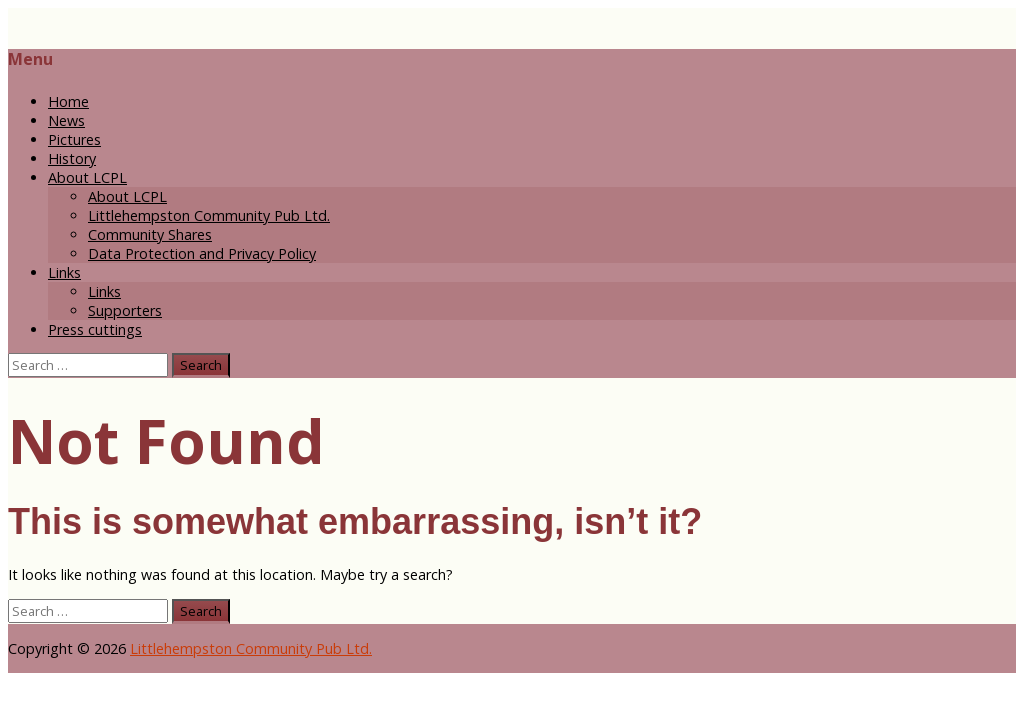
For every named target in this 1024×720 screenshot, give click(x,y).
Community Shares (150, 234)
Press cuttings (95, 329)
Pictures (74, 139)
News (66, 120)
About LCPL (87, 177)
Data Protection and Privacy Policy (202, 253)
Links (64, 272)
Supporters (125, 310)
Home (68, 101)
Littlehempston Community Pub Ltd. (209, 215)
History (72, 158)
